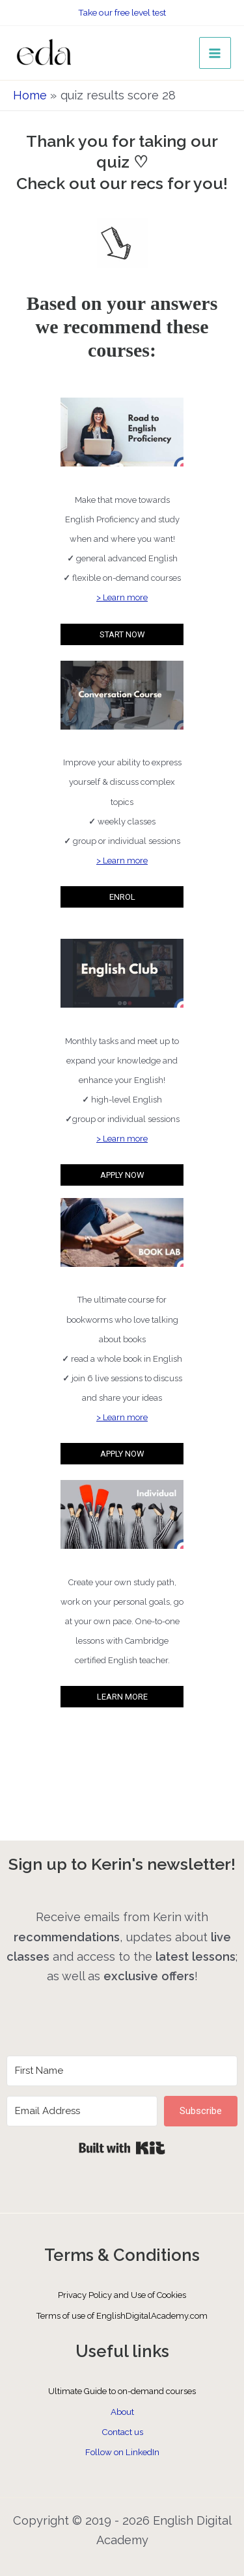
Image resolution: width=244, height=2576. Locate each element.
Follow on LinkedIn (122, 2452)
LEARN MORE (122, 1697)
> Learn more (122, 597)
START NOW (122, 634)
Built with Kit (122, 2148)
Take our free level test (122, 12)
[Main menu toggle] (215, 53)
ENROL (122, 897)
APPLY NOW (122, 1175)
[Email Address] (82, 2111)
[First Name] (122, 2071)
